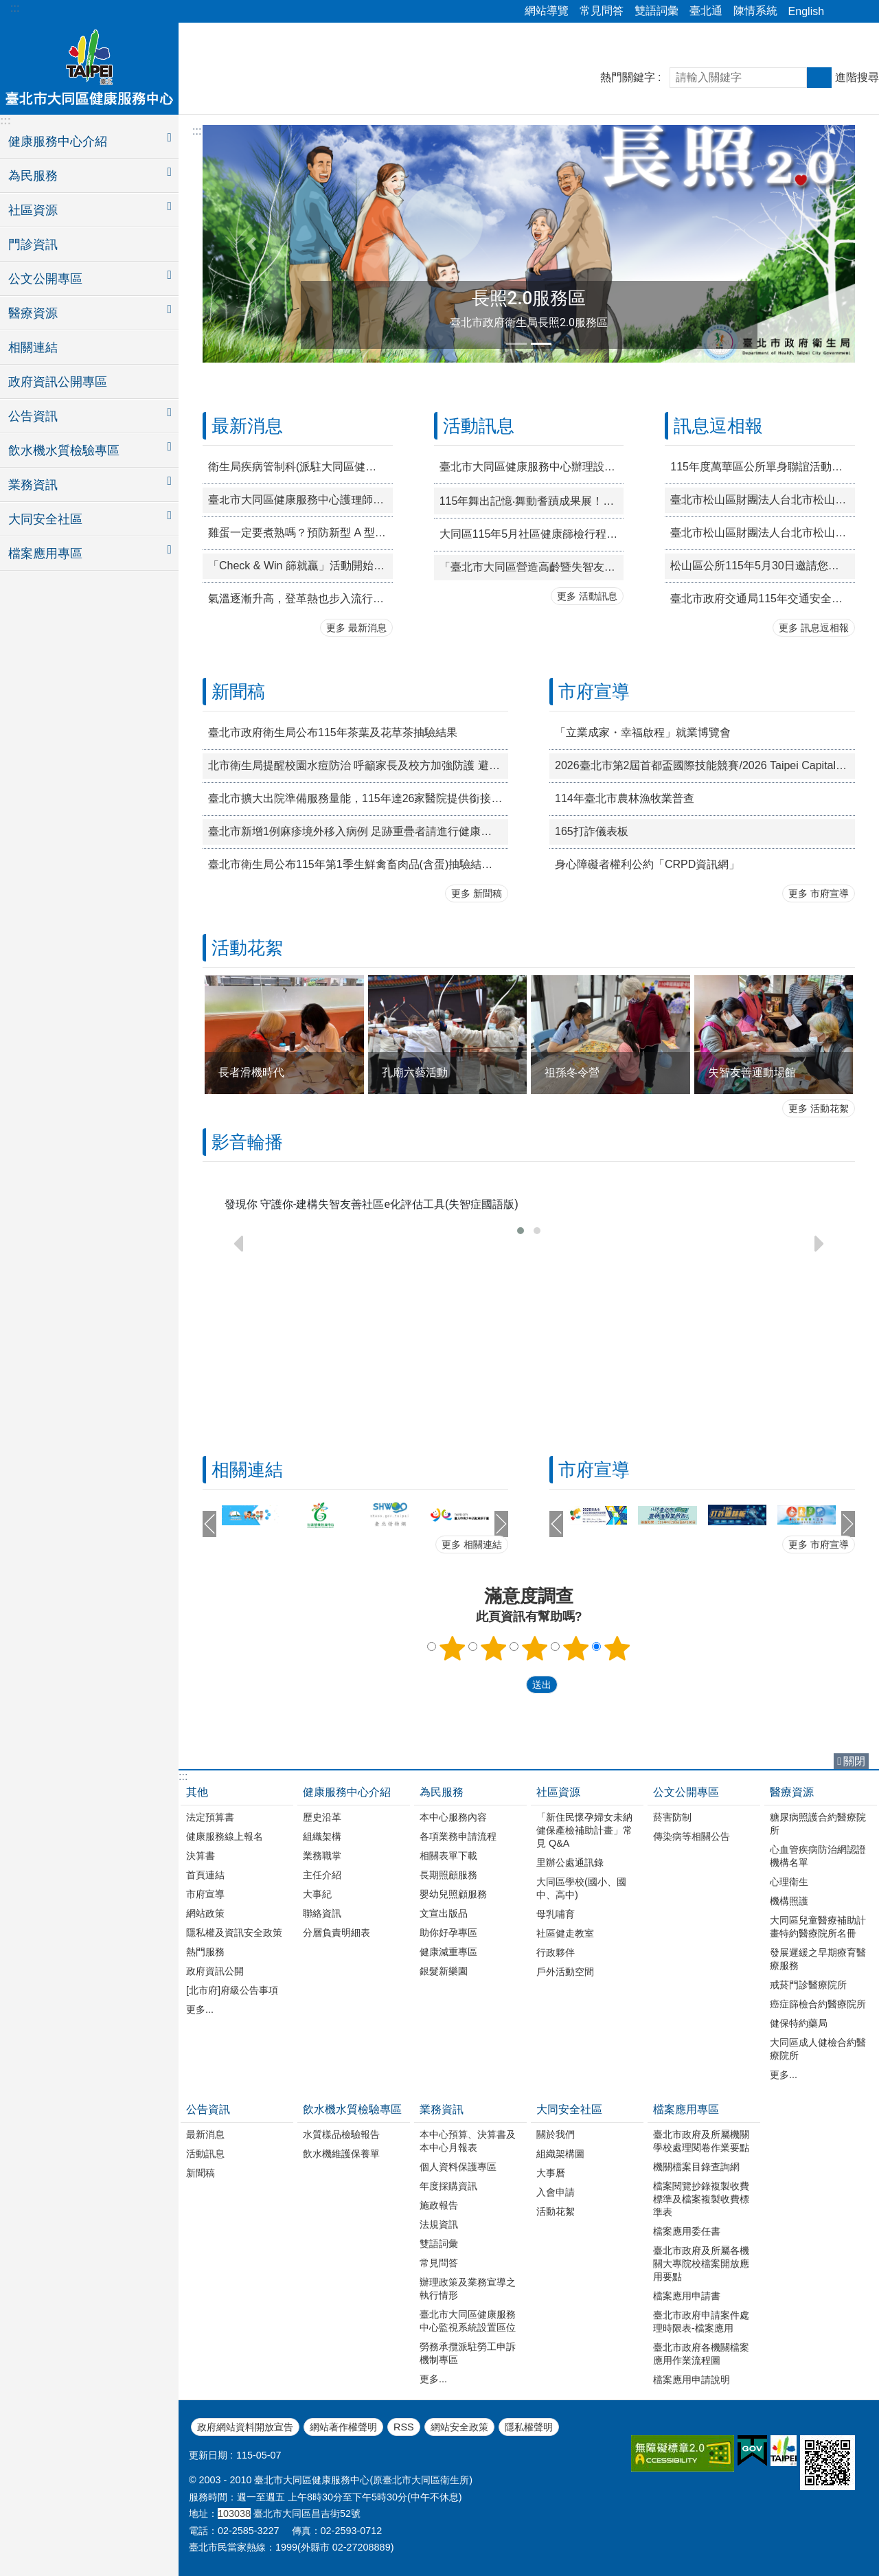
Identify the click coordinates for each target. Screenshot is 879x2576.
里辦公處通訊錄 (570, 1862)
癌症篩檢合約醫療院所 (818, 2003)
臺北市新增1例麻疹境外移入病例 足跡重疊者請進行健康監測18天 (358, 831)
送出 (513, 1685)
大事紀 (317, 1894)
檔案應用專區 (686, 2109)
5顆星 (617, 1648)
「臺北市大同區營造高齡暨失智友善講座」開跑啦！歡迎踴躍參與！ (532, 567)
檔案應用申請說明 (691, 2379)
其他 (197, 1792)
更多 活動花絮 (818, 1108)
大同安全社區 (569, 2109)
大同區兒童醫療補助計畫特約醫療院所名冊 (818, 1927)
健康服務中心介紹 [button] (57, 141)
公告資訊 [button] (33, 416)
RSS (403, 2426)
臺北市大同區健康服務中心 (89, 67)
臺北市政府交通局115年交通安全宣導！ (762, 598)
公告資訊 (208, 2109)
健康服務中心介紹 (347, 1792)
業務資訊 (442, 2109)
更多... (200, 2009)
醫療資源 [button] (33, 313)
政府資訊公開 (215, 1970)
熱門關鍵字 (627, 77)
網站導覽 (547, 10)
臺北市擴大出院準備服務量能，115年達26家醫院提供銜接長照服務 (358, 798)
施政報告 (439, 2205)
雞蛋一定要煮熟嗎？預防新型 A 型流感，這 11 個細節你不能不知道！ (300, 532)
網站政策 (205, 1913)
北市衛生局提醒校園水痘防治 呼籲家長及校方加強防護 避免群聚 (358, 765)
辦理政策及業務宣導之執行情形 (468, 2289)
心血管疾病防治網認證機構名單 (818, 1856)
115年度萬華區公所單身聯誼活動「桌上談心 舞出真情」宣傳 (762, 466)
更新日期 (208, 2455)
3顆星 (535, 1648)
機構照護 (789, 1900)
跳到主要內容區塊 (7, 7)
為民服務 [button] (33, 176)
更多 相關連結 (472, 1544)
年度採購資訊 (448, 2185)
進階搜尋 (857, 77)
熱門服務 (205, 1951)
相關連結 (33, 347)
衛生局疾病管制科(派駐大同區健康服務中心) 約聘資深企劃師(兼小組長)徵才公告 (300, 466)
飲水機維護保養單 (341, 2153)
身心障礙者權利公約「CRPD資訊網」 (647, 864)
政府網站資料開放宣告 (245, 2426)
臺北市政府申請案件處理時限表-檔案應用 (701, 2322)
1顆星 (453, 1648)
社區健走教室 (565, 1933)
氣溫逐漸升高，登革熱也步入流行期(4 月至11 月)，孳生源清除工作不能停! (300, 598)
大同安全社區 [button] (45, 519)
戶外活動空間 (565, 1971)
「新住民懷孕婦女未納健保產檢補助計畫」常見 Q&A (584, 1830)
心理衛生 (789, 1881)
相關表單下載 (448, 1855)
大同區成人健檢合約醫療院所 (818, 2049)
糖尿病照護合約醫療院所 (818, 1824)
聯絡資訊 (322, 1913)
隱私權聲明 (529, 2426)
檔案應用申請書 (686, 2295)
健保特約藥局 (798, 2023)
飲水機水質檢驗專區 (352, 2109)
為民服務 (442, 1792)
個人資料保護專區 (458, 2166)
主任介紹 (322, 1874)
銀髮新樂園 (444, 1970)
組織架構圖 (560, 2153)
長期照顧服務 (448, 1874)
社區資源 (558, 1792)
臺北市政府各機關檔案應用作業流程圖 (701, 2354)
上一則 (209, 1524)
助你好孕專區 (448, 1932)
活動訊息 (478, 425)
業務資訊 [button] (33, 485)
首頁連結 (205, 1874)
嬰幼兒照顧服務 (453, 1894)
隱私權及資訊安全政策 (234, 1932)
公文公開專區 (686, 1792)
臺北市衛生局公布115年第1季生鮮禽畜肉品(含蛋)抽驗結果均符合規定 (358, 864)
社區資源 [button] (33, 210)
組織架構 (322, 1836)
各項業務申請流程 (458, 1836)
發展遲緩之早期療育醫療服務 (818, 1959)
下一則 (501, 1524)
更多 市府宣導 (818, 893)
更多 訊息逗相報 (814, 627)
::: (14, 8)
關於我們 (555, 2134)
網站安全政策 (459, 2426)
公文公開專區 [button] (45, 279)
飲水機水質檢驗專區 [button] (63, 450)
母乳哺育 (555, 1913)
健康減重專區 (448, 1951)
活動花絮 (247, 947)
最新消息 (247, 425)
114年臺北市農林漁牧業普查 (624, 798)
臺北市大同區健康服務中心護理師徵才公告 (300, 499)
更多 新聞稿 (476, 893)
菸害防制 (672, 1817)
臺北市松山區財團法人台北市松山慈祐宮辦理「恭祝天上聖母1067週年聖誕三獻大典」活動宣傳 (762, 532)
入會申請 (555, 2192)
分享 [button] (841, 11)
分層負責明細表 (336, 1932)
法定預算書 (210, 1817)
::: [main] (196, 131)
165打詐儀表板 (591, 831)
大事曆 (550, 2172)
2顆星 (494, 1648)
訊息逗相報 (718, 425)
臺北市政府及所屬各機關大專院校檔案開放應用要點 (701, 2263)
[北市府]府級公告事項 (232, 1990)
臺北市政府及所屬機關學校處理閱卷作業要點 (701, 2141)
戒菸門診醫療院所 (808, 1984)
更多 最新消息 (356, 627)
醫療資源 (792, 1792)
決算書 (200, 1855)
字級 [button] (860, 11)
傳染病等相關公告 (691, 1836)
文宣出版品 (444, 1913)
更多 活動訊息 (587, 596)
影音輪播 (247, 1142)
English (806, 11)
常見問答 (602, 10)
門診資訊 (33, 244)
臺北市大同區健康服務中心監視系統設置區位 (468, 2321)
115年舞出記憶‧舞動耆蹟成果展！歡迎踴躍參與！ (532, 501)
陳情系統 (755, 10)
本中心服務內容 (453, 1817)
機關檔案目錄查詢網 (696, 2166)
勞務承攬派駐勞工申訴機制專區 (468, 2353)
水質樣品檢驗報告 (341, 2134)
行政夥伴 (555, 1952)
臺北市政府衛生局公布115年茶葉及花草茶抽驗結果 (332, 732)
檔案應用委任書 (686, 2231)
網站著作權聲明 (343, 2426)
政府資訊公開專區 (57, 382)
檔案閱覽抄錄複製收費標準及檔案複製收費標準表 (701, 2199)
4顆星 (576, 1648)
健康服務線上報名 (224, 1836)
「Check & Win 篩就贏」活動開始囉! (297, 565)
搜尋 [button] (819, 77)
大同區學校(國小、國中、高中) (581, 1888)
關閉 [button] (854, 1761)
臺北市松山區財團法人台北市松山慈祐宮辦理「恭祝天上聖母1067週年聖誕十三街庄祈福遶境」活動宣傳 (762, 499)
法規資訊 (439, 2224)
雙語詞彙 (656, 10)
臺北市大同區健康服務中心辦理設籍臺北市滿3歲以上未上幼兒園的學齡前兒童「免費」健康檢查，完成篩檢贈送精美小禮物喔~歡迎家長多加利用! (532, 466)
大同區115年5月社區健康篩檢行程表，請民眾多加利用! (532, 534)
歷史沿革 (322, 1817)
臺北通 (705, 10)
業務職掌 (322, 1855)
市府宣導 (594, 691)
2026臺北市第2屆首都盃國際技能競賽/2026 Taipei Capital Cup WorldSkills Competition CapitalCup (705, 765)
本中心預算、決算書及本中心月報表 (468, 2141)
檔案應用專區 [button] (45, 553)
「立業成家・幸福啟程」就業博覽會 (643, 732)
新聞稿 (238, 691)
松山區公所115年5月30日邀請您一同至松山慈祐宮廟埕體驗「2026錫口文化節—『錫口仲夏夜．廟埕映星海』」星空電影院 (762, 565)
